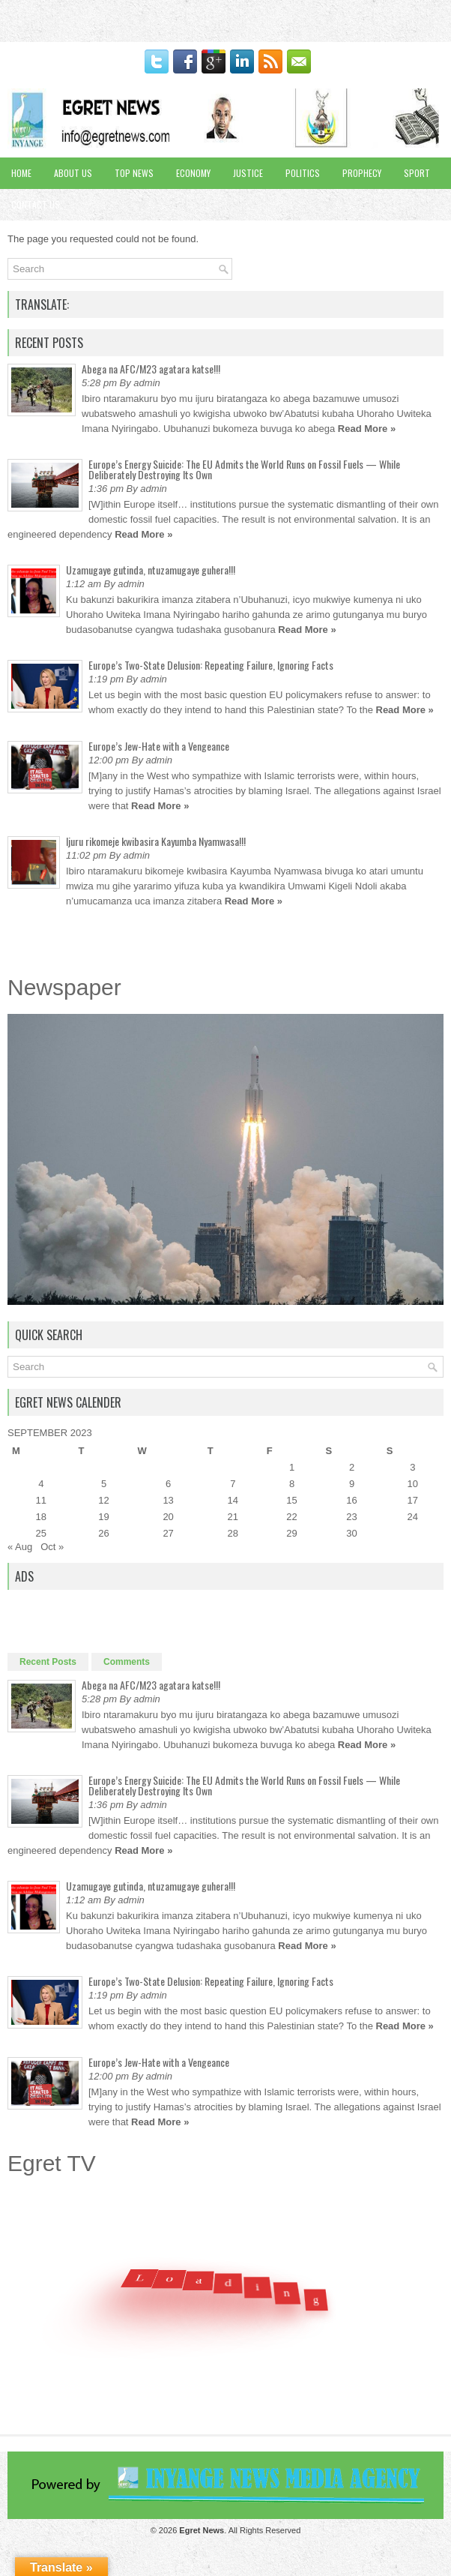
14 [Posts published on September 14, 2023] (233, 1500)
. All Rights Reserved (239, 2530)
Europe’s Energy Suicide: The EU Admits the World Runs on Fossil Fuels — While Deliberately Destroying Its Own (244, 469)
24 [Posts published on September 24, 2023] (413, 1516)
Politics (302, 172)
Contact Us (35, 204)
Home (21, 172)
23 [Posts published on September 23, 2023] (351, 1516)
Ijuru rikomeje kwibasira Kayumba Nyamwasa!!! (156, 841)
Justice (248, 172)
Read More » (367, 428)
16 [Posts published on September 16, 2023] (351, 1500)
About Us (73, 172)
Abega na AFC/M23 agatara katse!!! (151, 368)
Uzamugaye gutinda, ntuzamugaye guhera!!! (150, 569)
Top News (134, 172)
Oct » (52, 1546)
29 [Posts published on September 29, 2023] (291, 1533)
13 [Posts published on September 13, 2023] (168, 1500)
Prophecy (361, 172)
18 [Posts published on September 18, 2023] (41, 1516)
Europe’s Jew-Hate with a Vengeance (158, 746)
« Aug (19, 1546)
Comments (126, 1662)
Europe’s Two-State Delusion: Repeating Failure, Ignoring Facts (210, 665)
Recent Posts (47, 1662)
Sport (417, 172)
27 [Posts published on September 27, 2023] (168, 1533)
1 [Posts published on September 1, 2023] (291, 1467)
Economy (193, 172)
